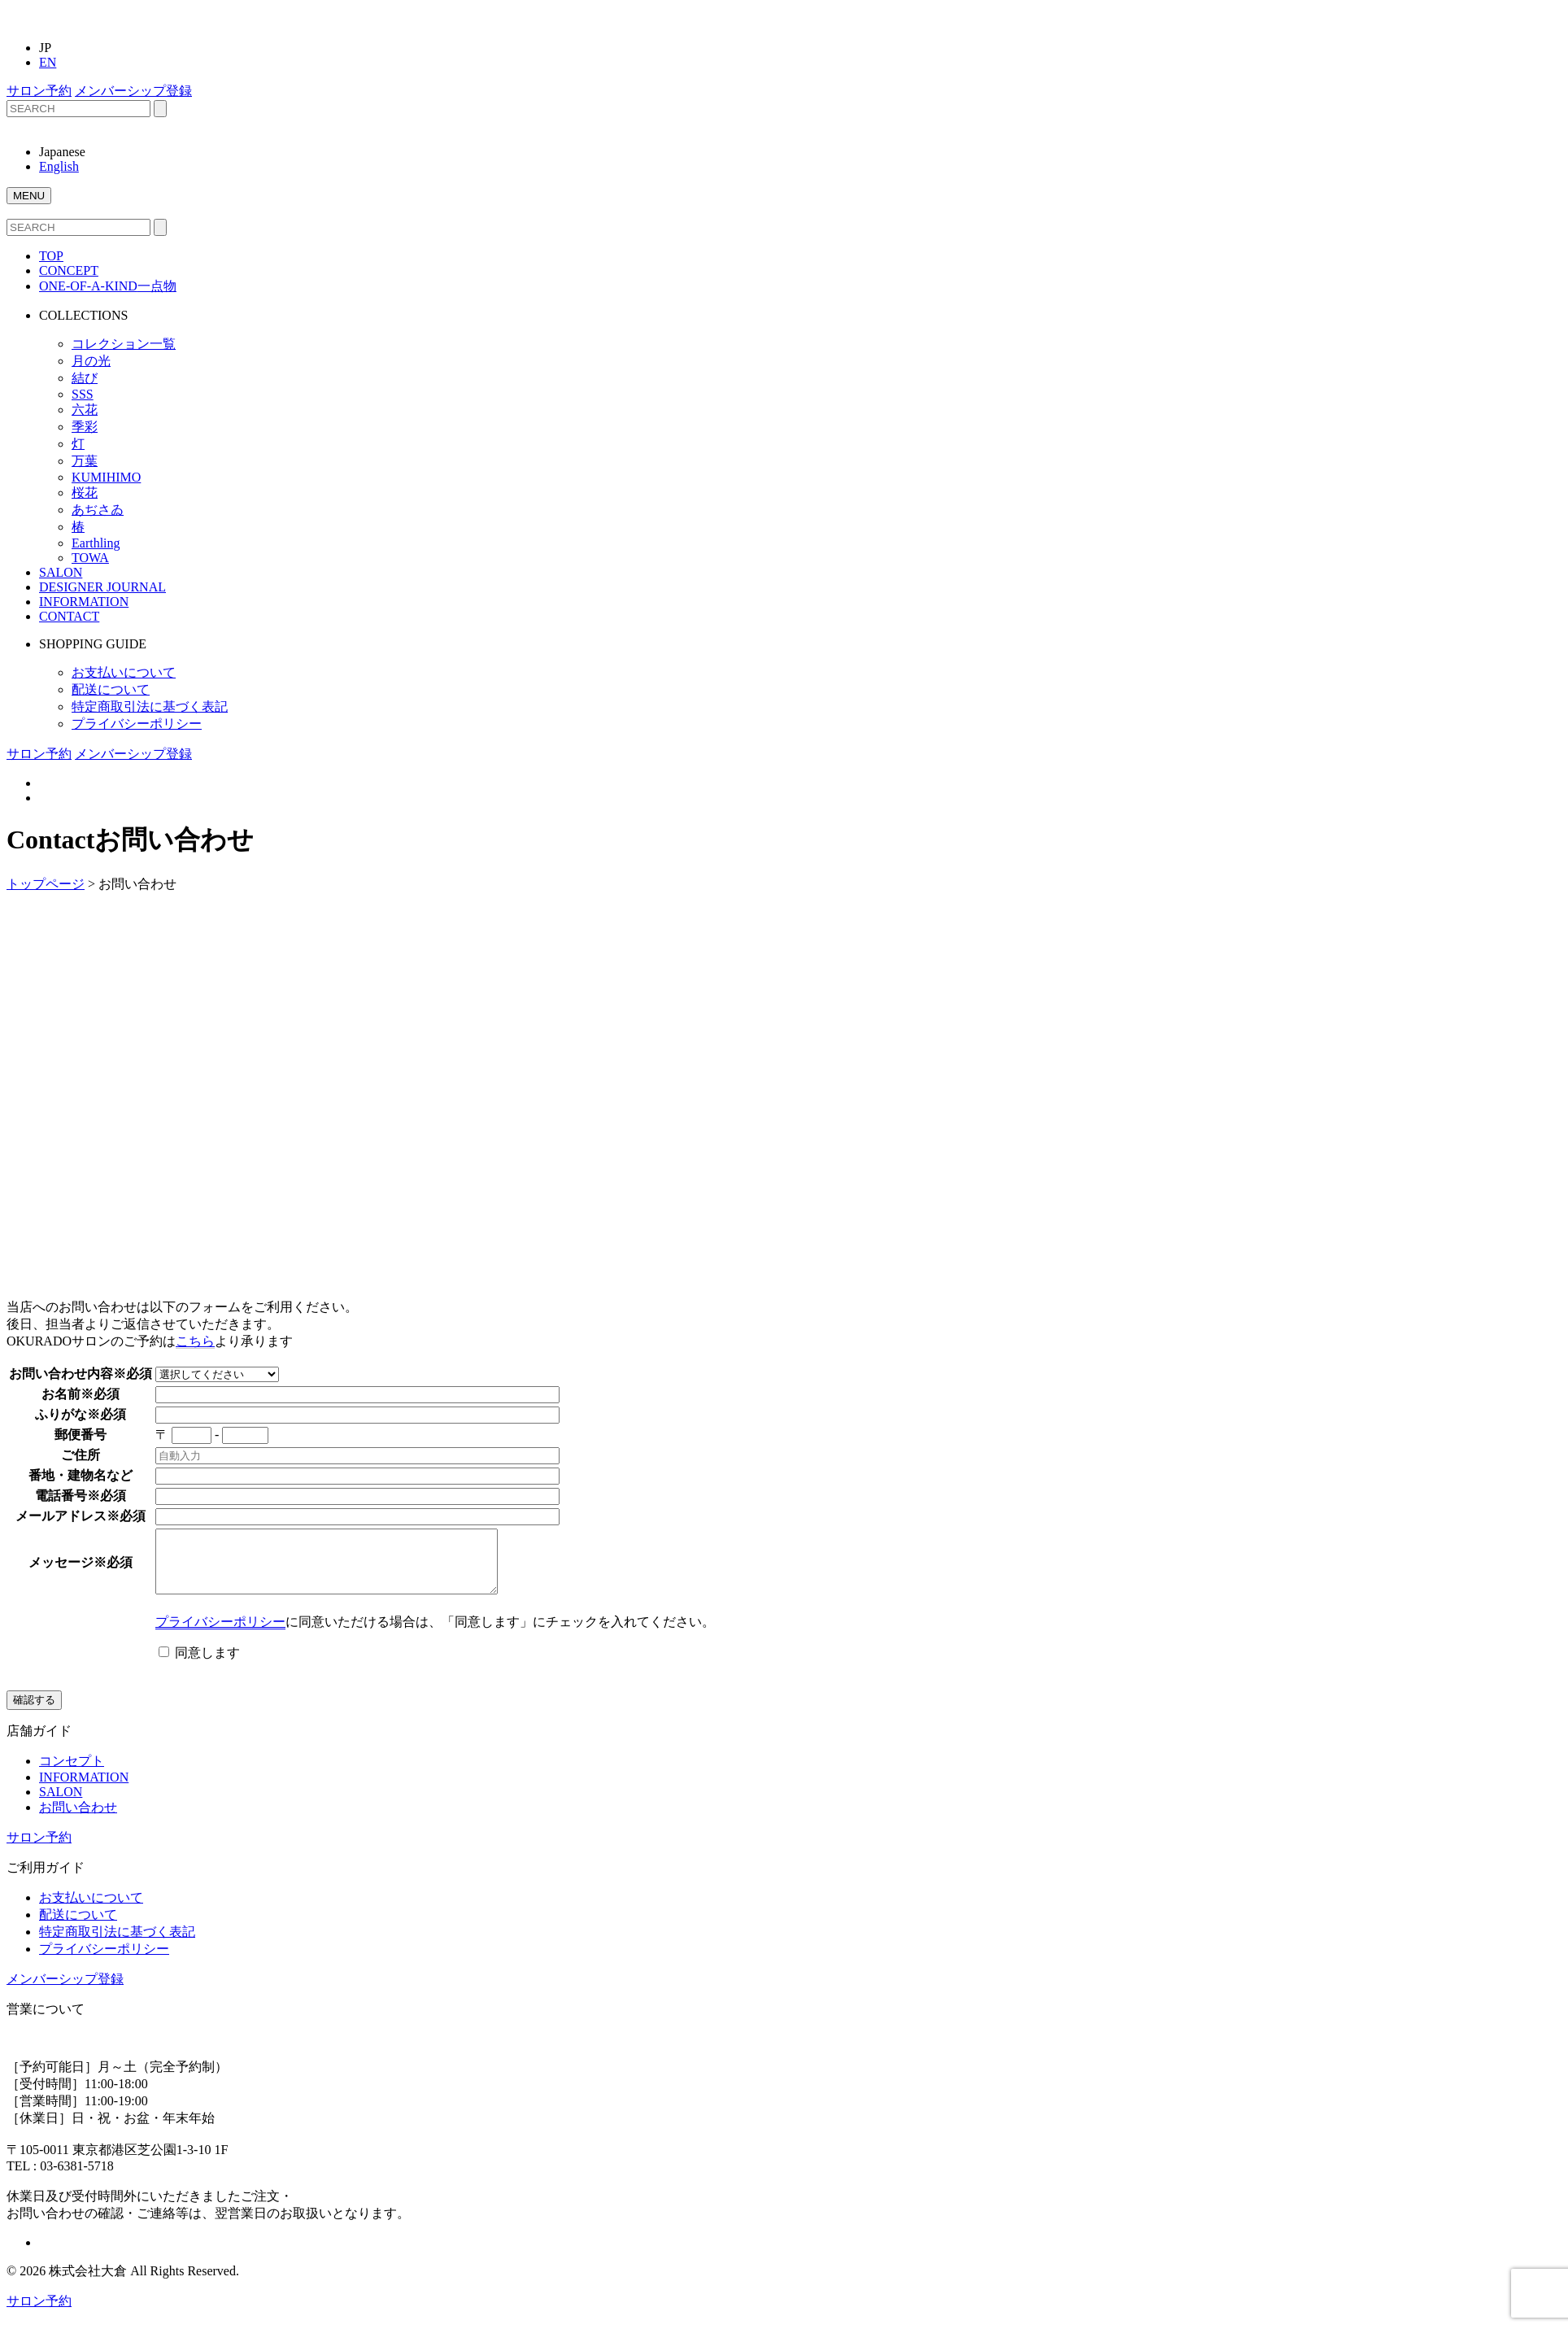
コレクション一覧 (124, 344)
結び (85, 378)
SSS (83, 394)
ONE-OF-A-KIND (107, 286)
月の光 (91, 361)
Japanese (62, 152)
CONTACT (69, 616)
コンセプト (71, 1773)
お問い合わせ (78, 1819)
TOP (51, 256)
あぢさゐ (98, 510)
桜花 (85, 492)
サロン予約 (39, 91)
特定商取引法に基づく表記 (150, 706)
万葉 (85, 461)
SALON (60, 572)
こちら (195, 1341)
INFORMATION (83, 601)
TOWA (90, 558)
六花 (85, 410)
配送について (111, 689)
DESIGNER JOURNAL (102, 587)
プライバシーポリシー (137, 724)
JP (45, 48)
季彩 (85, 427)
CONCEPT (68, 270)
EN (47, 62)
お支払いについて (124, 672)
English (59, 166)
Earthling (96, 543)
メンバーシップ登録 (133, 91)
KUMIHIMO (106, 477)
